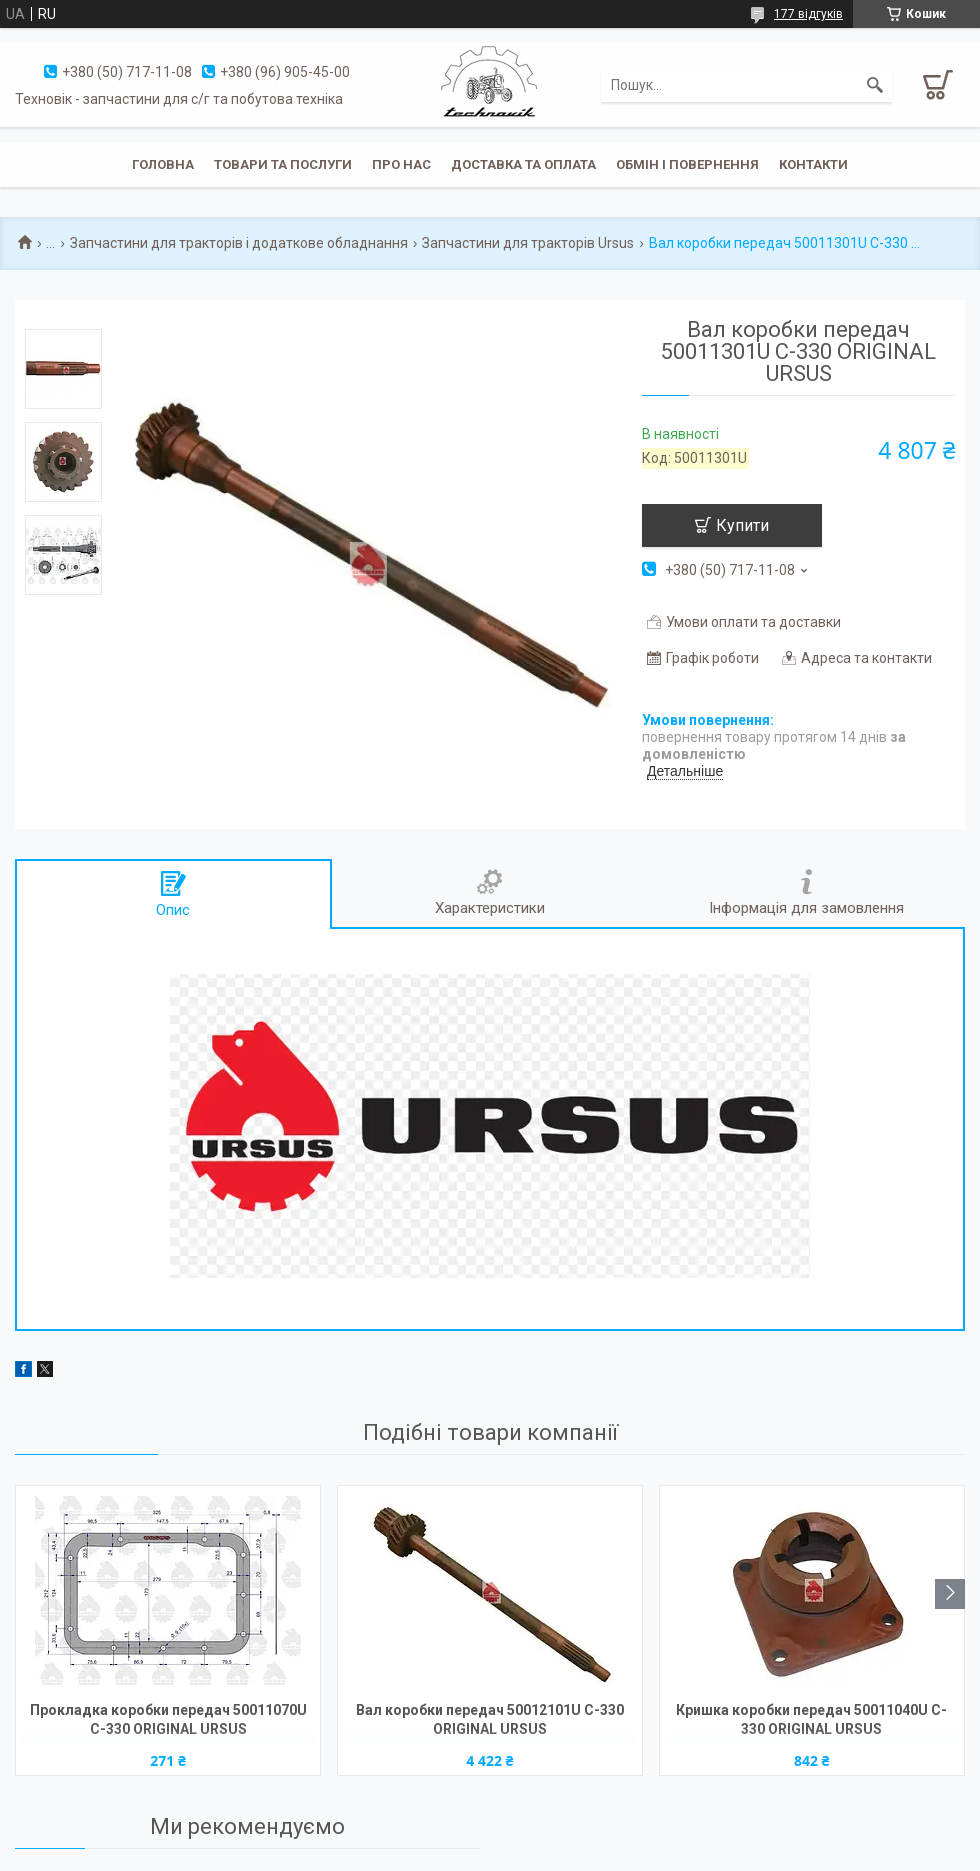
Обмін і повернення (687, 164)
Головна (163, 164)
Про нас (401, 164)
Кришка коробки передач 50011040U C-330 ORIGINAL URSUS (811, 1719)
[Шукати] (875, 85)
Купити (742, 525)
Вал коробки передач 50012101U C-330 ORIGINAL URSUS (490, 1719)
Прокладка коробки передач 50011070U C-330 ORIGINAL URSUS (168, 1719)
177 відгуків (808, 14)
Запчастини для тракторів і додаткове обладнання (239, 243)
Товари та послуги (283, 164)
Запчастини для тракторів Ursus (528, 243)
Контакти (813, 164)
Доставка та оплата (523, 164)
